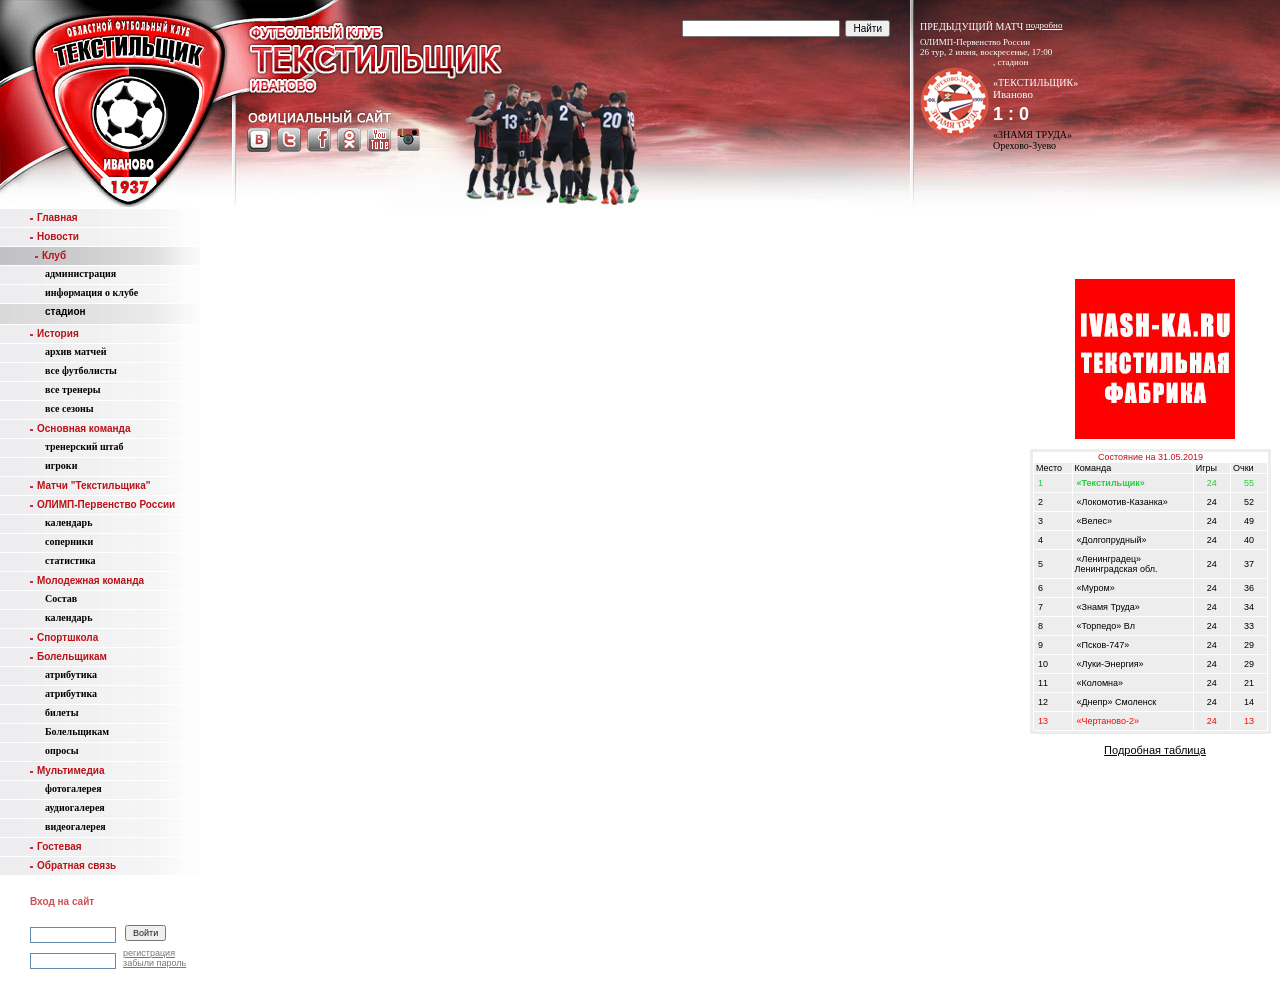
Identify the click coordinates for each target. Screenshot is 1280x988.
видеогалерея (75, 826)
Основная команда (80, 428)
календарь (68, 522)
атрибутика (71, 674)
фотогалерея (73, 788)
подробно (1044, 25)
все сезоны (69, 408)
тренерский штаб (84, 446)
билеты (62, 712)
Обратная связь (73, 865)
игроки (61, 465)
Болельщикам (68, 656)
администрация (80, 273)
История (54, 333)
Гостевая (56, 846)
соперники (69, 541)
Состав (61, 598)
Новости (54, 236)
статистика (70, 560)
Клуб (50, 255)
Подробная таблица (1155, 750)
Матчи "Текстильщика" (90, 485)
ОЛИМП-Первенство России (102, 504)
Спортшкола (64, 637)
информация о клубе (91, 292)
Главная (54, 217)
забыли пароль (154, 963)
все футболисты (81, 370)
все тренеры (73, 389)
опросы (62, 750)
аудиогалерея (75, 807)
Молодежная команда (87, 580)
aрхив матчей (75, 351)
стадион (65, 311)
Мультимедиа (67, 770)
